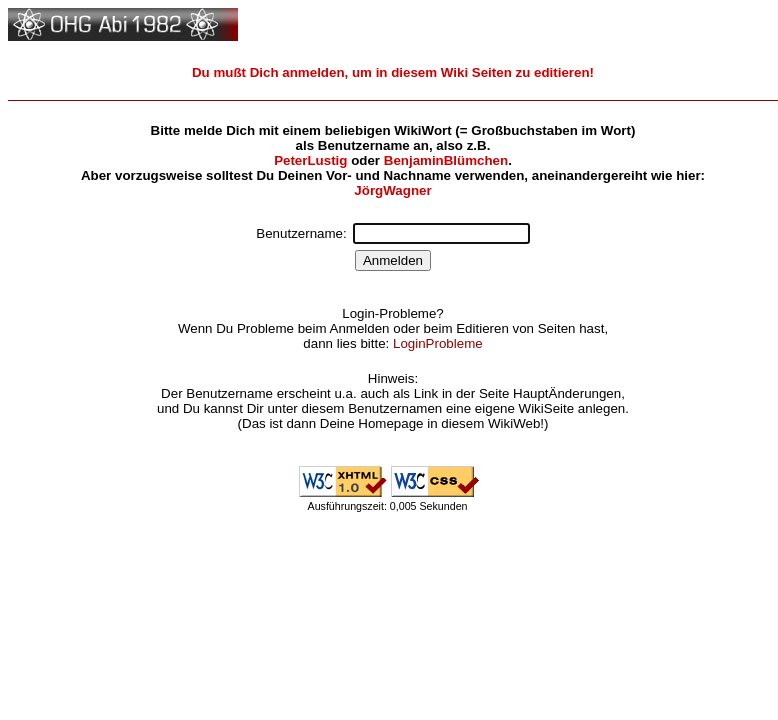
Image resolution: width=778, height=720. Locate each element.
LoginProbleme (438, 343)
